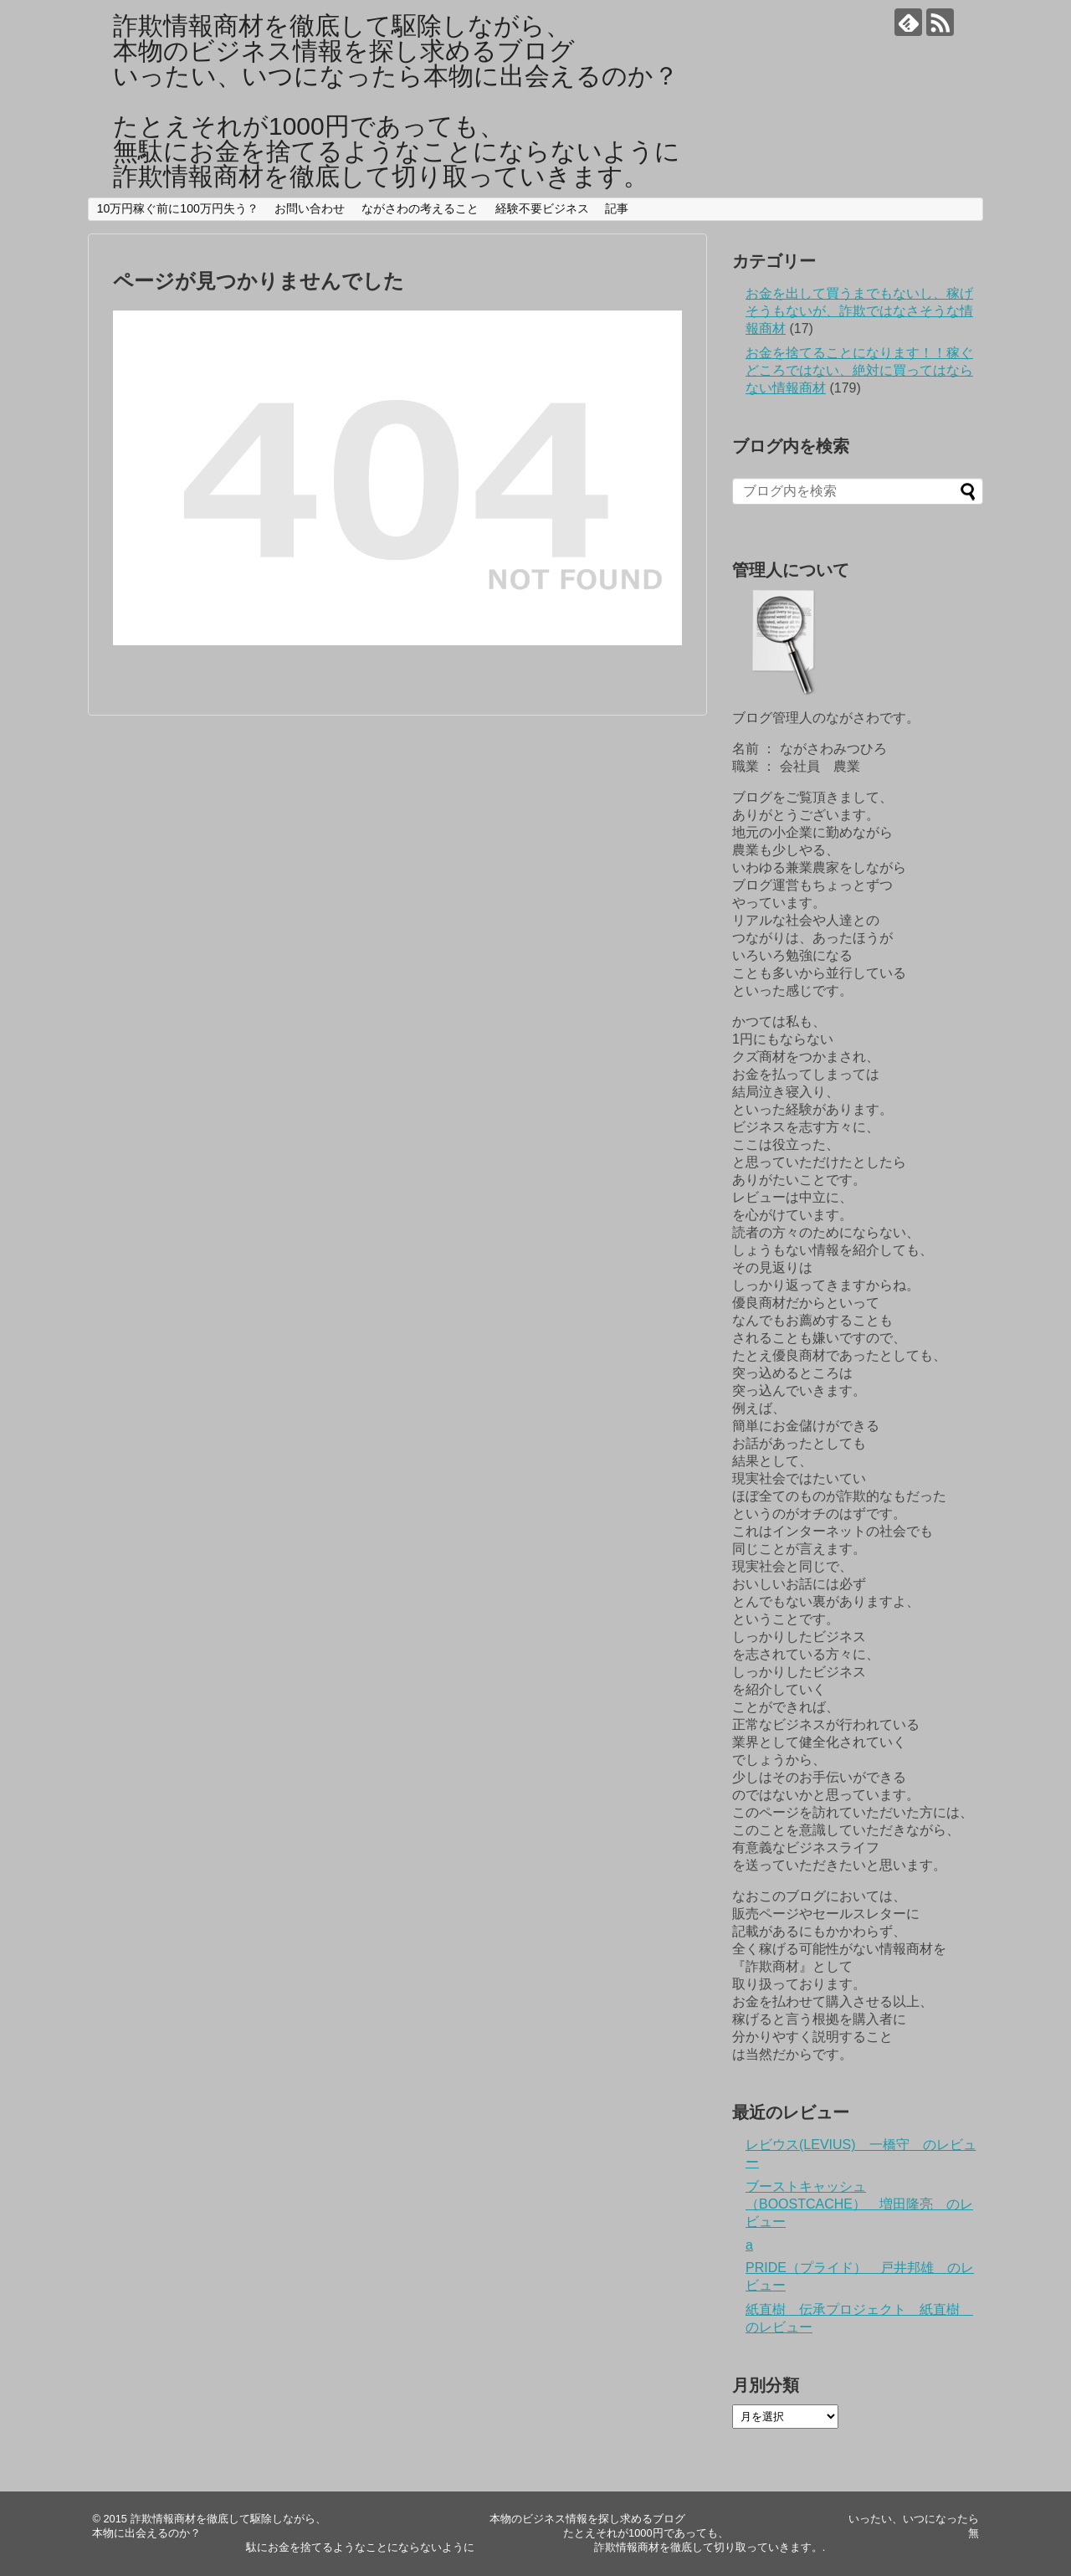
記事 (616, 208)
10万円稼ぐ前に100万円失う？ (178, 208)
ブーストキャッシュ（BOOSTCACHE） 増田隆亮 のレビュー (859, 2204)
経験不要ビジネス (542, 208)
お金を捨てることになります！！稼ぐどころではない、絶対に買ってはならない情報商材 (859, 370)
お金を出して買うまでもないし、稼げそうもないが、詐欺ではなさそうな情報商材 (859, 311)
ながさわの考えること (420, 208)
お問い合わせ (309, 208)
